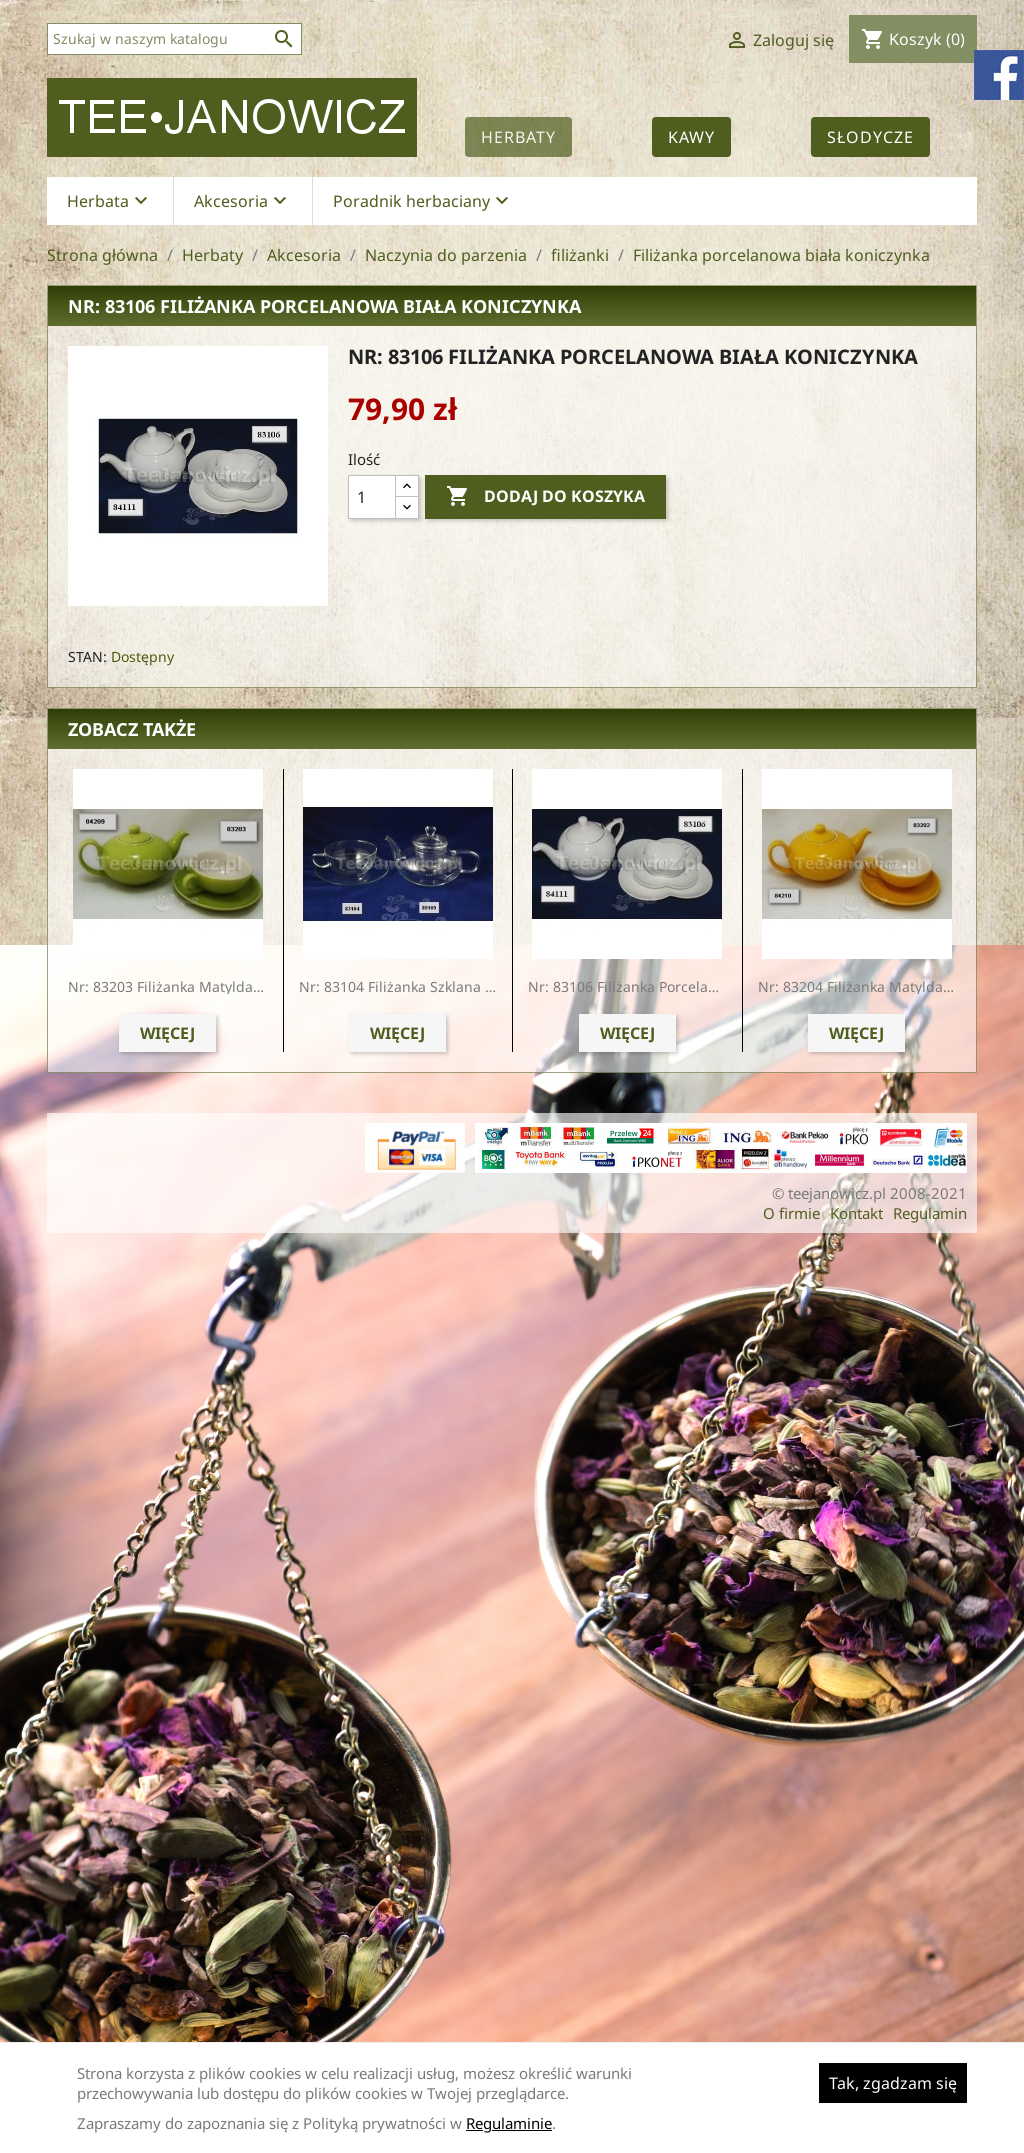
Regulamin (930, 1213)
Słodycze (870, 137)
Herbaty (518, 137)
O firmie (791, 1213)
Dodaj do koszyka (545, 497)
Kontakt (856, 1213)
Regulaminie (509, 2123)
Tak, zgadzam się (893, 2083)
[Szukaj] (174, 39)
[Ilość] (372, 497)
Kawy (691, 137)
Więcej (167, 1033)
